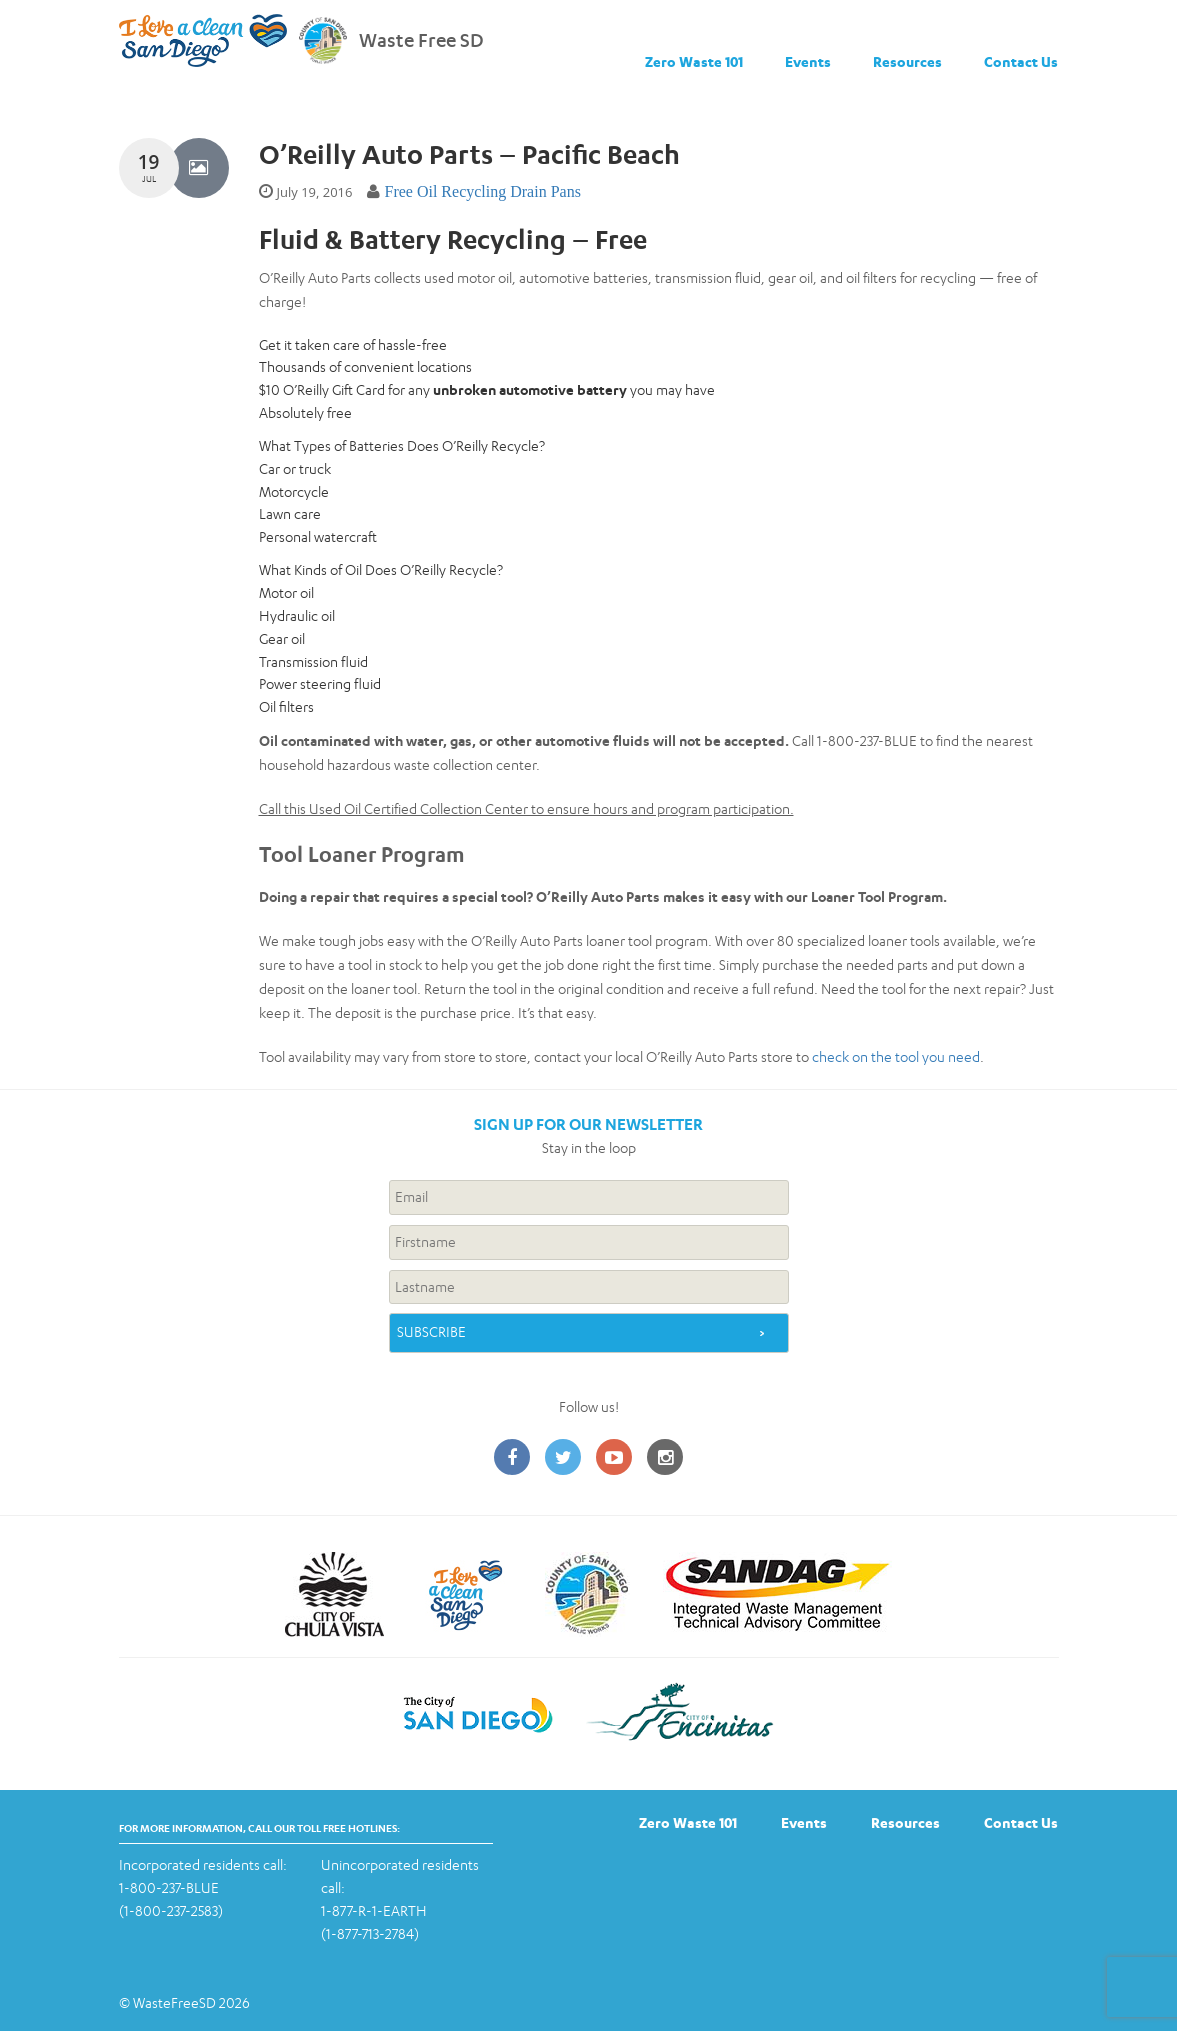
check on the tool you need (896, 1056)
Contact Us (1021, 61)
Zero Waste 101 (694, 61)
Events (808, 61)
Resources (907, 61)
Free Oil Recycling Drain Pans (482, 191)
